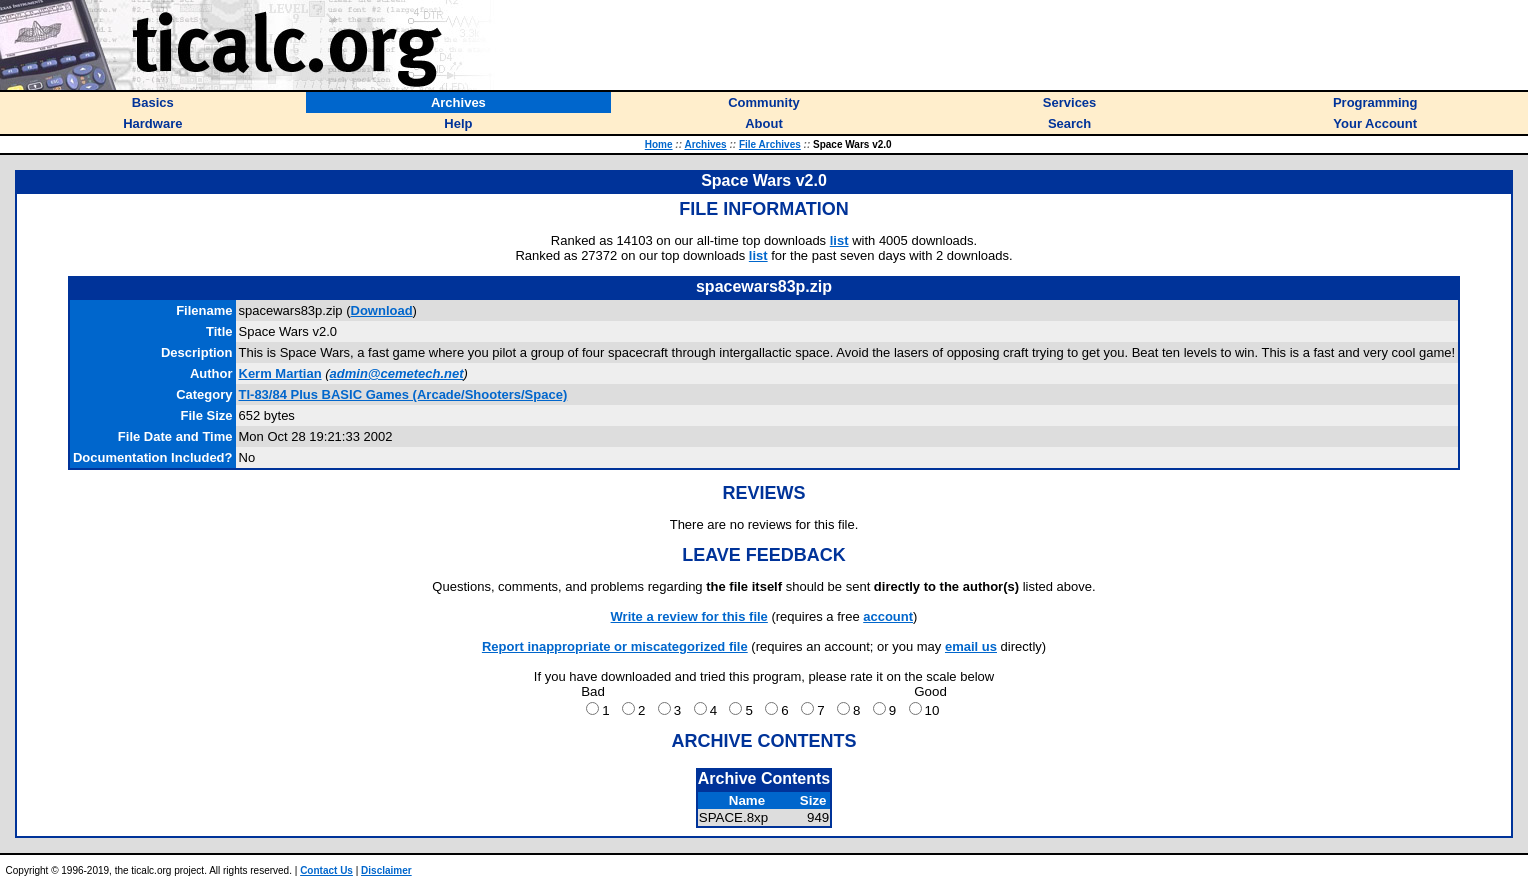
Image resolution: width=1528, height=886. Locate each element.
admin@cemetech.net (397, 373)
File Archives (770, 144)
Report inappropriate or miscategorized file (615, 646)
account (888, 616)
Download (382, 310)
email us (971, 646)
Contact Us (326, 870)
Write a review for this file (689, 616)
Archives (705, 144)
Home (659, 144)
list (839, 240)
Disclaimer (386, 870)
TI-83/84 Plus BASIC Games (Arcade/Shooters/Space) (403, 394)
